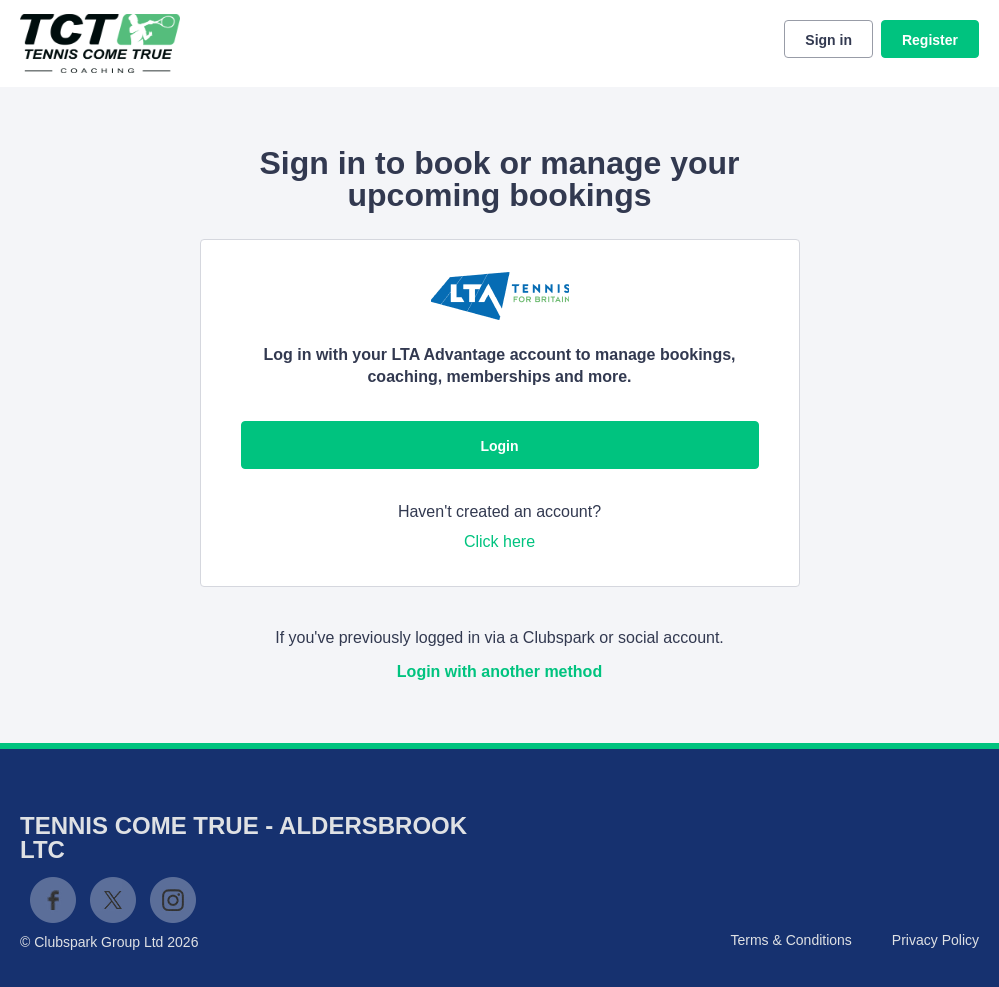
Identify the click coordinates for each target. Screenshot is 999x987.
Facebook (53, 900)
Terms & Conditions (790, 940)
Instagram (173, 900)
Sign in (828, 40)
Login (499, 446)
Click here (499, 541)
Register (930, 40)
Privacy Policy (935, 940)
